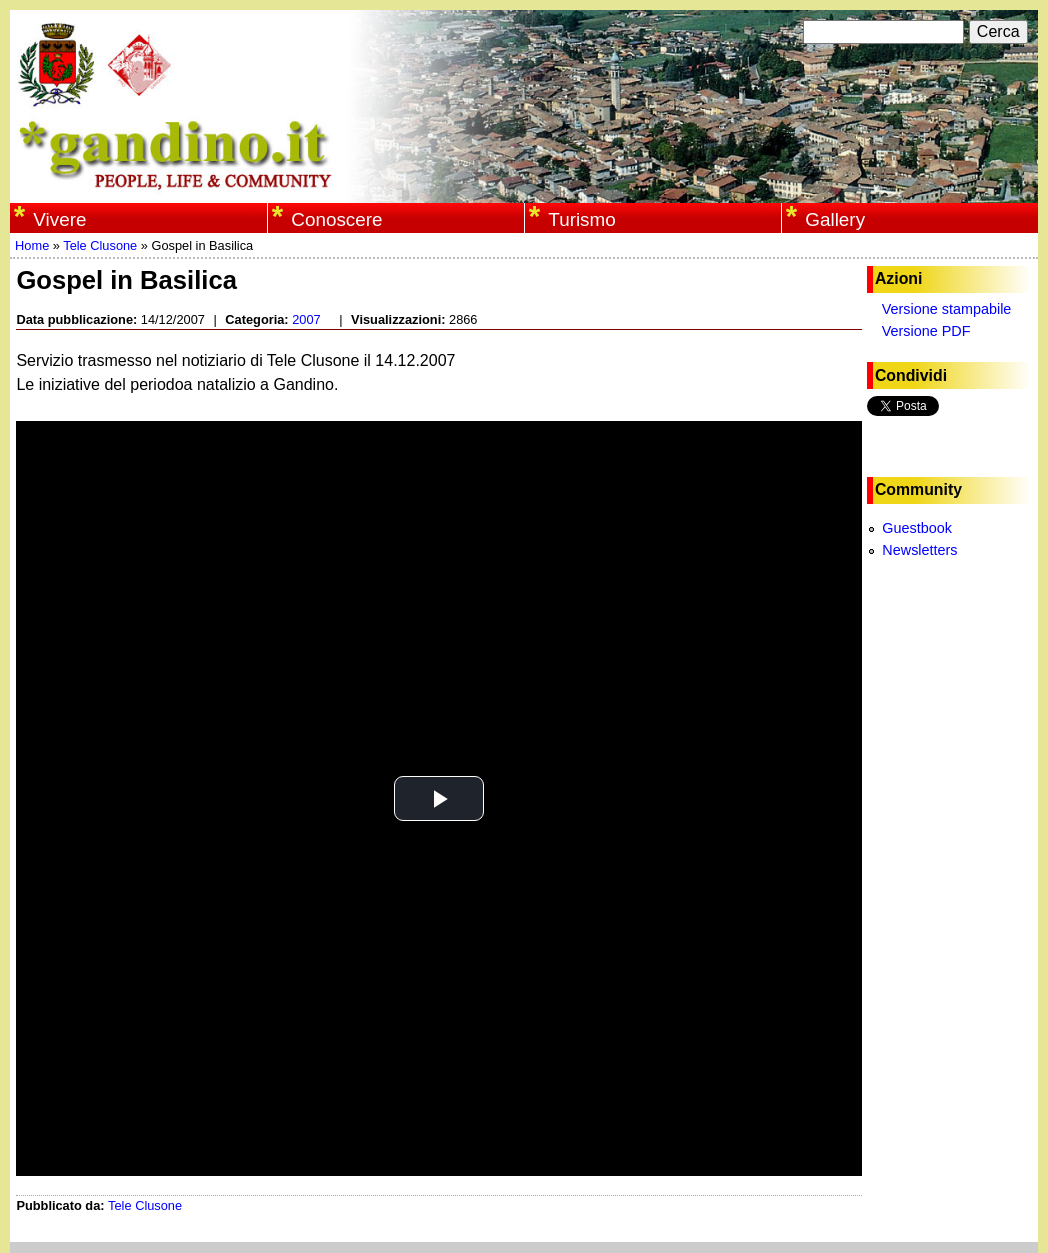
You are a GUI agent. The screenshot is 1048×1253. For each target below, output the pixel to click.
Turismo (581, 219)
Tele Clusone (100, 245)
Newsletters (919, 550)
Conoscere (336, 219)
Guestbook (917, 528)
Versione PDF (926, 331)
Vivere (59, 219)
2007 (306, 319)
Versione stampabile (947, 309)
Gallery (835, 219)
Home (32, 245)
